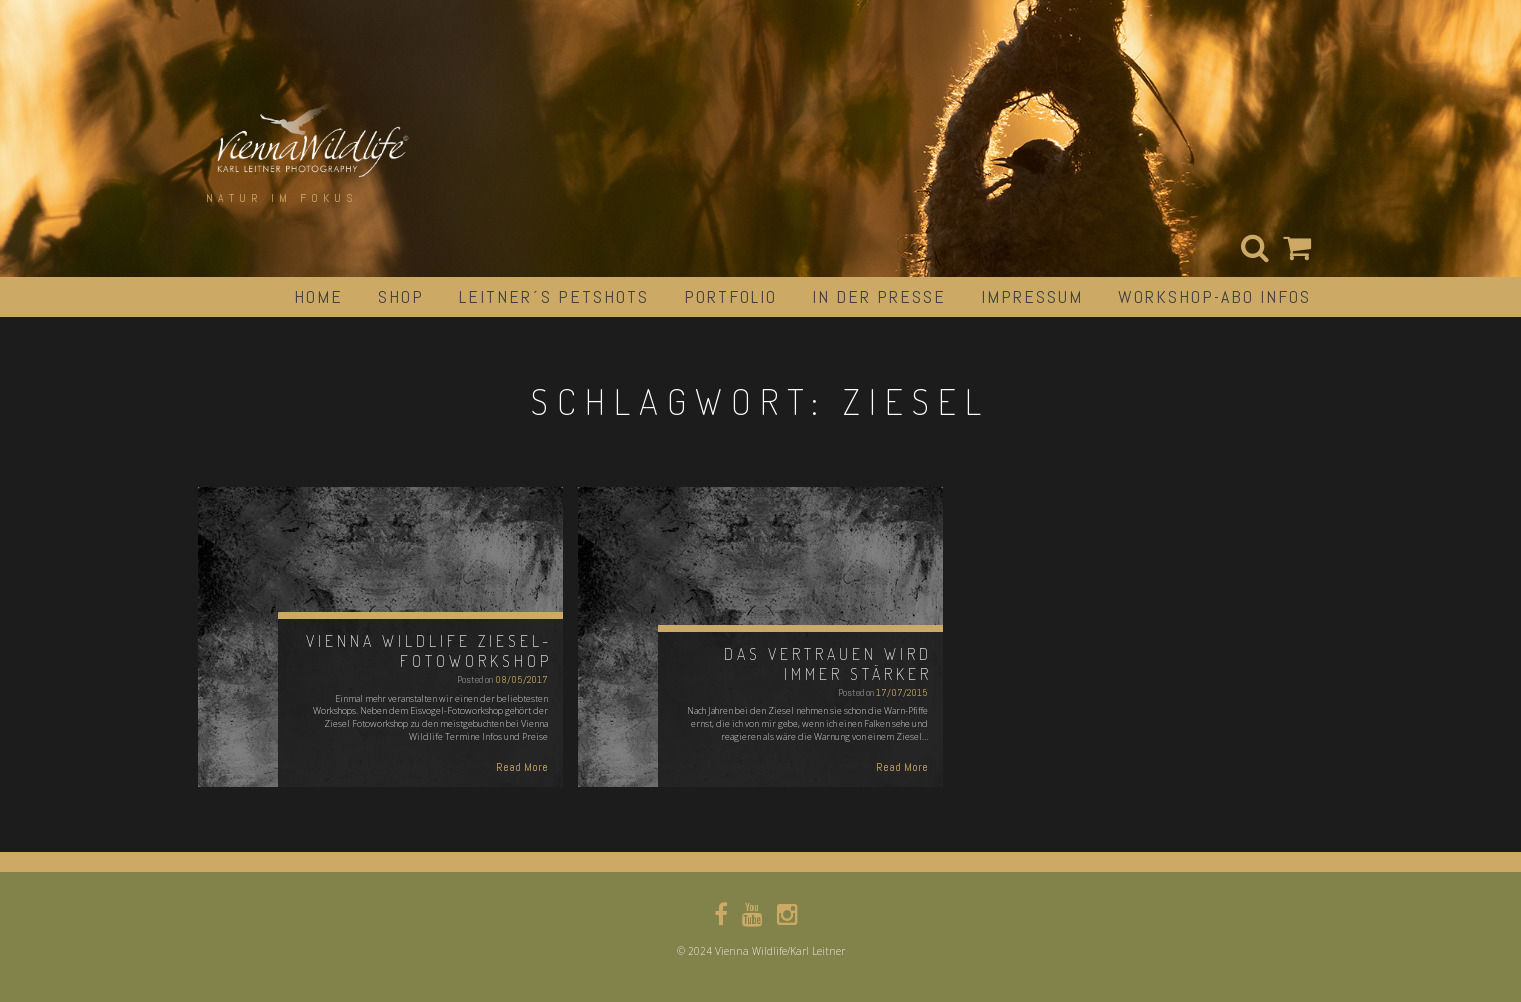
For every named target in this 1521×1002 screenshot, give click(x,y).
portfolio (730, 296)
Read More (522, 767)
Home (318, 296)
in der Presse (879, 296)
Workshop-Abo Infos (1214, 296)
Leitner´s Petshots (554, 296)
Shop (401, 296)
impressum (1032, 296)
